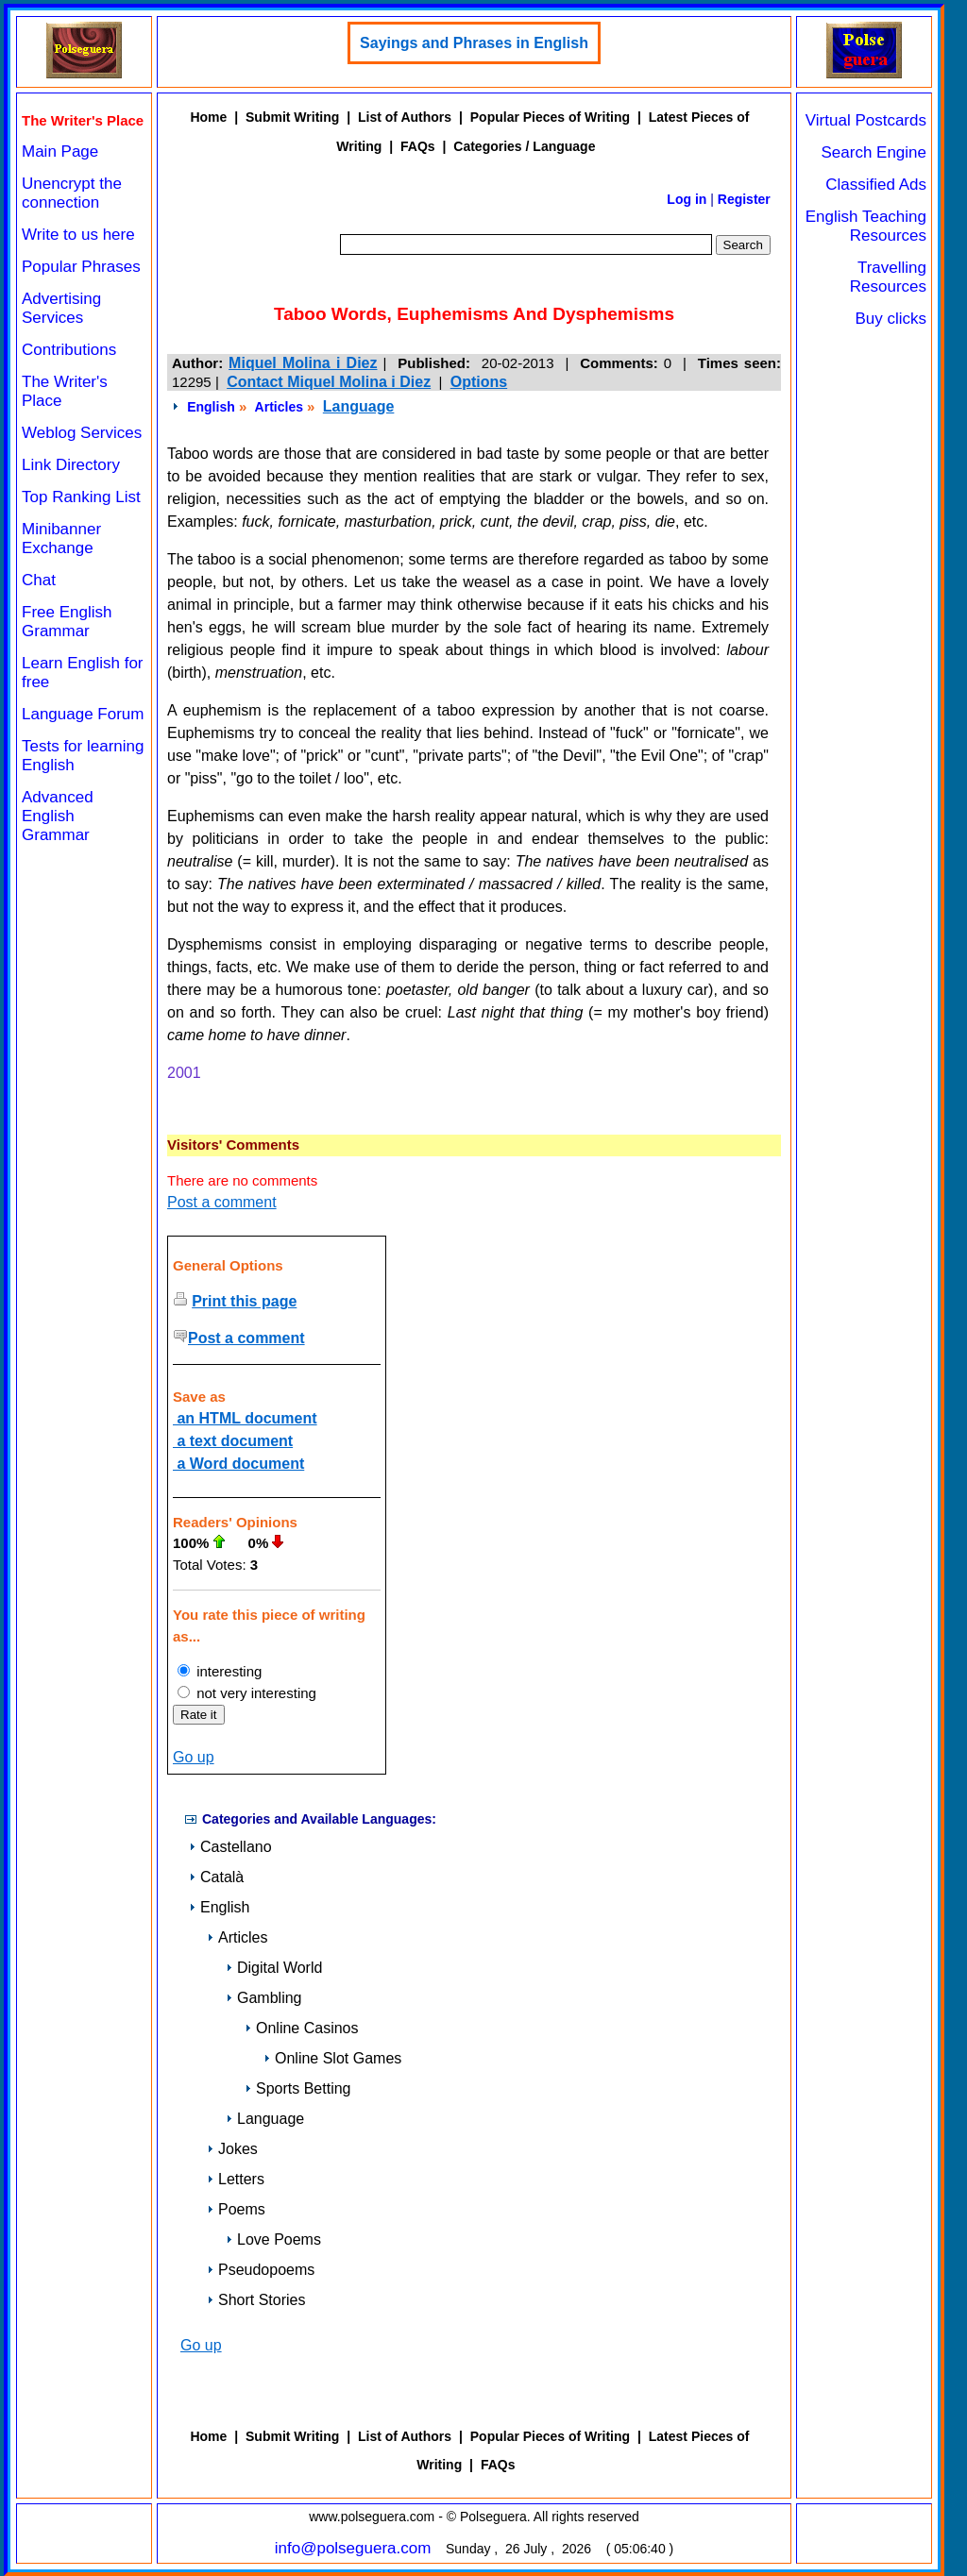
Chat (39, 580)
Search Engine (873, 152)
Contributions (69, 350)
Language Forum (83, 714)
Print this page (244, 1301)
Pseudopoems (260, 2270)
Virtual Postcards (866, 120)
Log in (686, 199)
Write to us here (78, 235)
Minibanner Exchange (61, 538)
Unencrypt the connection (72, 193)
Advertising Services (61, 308)
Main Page (60, 151)
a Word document (238, 1464)
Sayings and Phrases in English (474, 43)
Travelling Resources (888, 277)
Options (478, 382)
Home (208, 117)
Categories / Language (524, 146)
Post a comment (222, 1202)
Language (359, 406)
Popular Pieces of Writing (550, 117)
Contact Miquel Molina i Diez (329, 382)
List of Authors (404, 117)
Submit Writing (292, 117)
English (211, 406)
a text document (233, 1441)
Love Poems (273, 2239)
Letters (235, 2179)
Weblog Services (82, 433)
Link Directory (71, 465)
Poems (236, 2209)
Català (216, 1877)
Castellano (230, 1847)
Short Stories (256, 2300)
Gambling (263, 1998)
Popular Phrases (81, 267)
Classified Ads (875, 185)
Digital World (274, 1968)
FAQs (417, 146)
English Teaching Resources (866, 226)
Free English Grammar (66, 621)
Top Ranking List (81, 497)
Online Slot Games (332, 2058)
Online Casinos (302, 2028)
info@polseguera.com (353, 2548)
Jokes (232, 2149)
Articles (279, 406)
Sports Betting (298, 2088)
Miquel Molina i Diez (303, 363)
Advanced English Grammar (57, 816)
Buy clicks (890, 319)
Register (744, 199)
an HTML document (245, 1418)
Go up (193, 1757)
